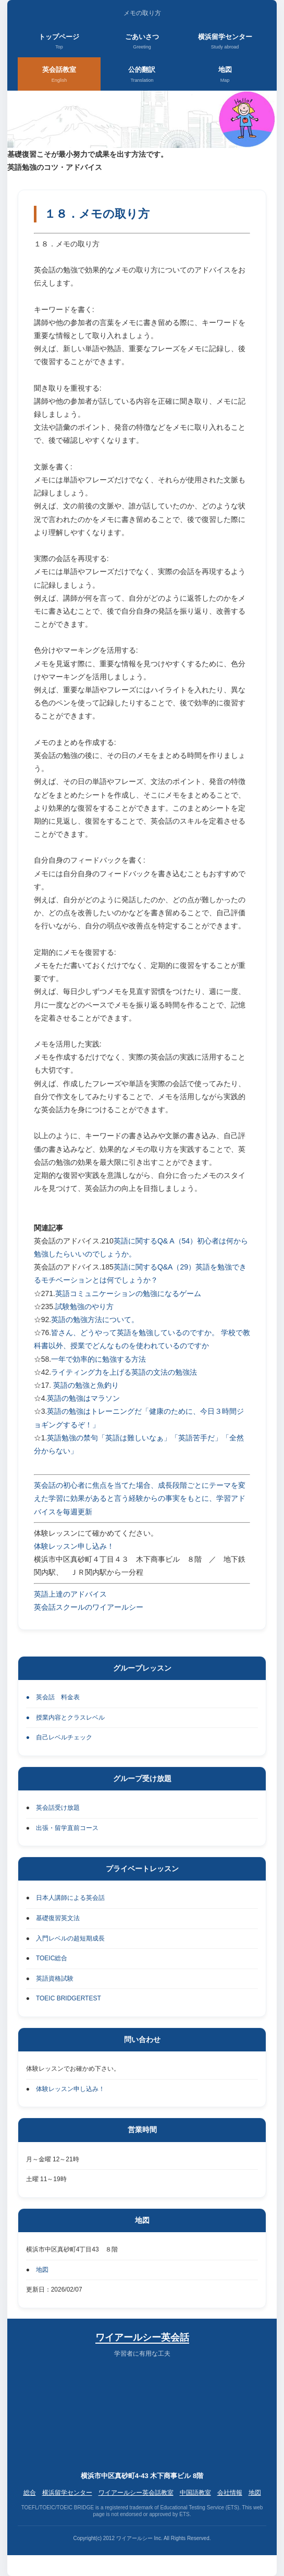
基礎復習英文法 (58, 1918)
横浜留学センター (225, 42)
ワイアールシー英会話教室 (136, 2492)
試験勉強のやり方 (84, 1306)
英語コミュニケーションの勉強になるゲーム (128, 1293)
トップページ (59, 42)
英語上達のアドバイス (70, 1594)
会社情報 (229, 2492)
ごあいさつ (142, 42)
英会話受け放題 (58, 1807)
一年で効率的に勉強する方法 (98, 1359)
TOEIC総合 (51, 1958)
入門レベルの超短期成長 (70, 1938)
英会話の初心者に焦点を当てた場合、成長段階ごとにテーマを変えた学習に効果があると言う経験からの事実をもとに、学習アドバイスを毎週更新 (139, 1498)
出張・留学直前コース (67, 1828)
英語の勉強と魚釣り (86, 1385)
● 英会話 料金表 (53, 1697)
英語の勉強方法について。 (95, 1319)
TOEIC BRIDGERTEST (68, 1998)
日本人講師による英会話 (70, 1897)
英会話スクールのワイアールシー (88, 1607)
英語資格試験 (54, 1978)
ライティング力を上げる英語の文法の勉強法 (124, 1372)
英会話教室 (59, 75)
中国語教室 (195, 2492)
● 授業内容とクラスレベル (65, 1717)
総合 (29, 2492)
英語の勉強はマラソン (83, 1398)
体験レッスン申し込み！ (74, 1546)
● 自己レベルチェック (59, 1737)
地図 (225, 75)
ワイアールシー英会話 (142, 2337)
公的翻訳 (141, 75)
